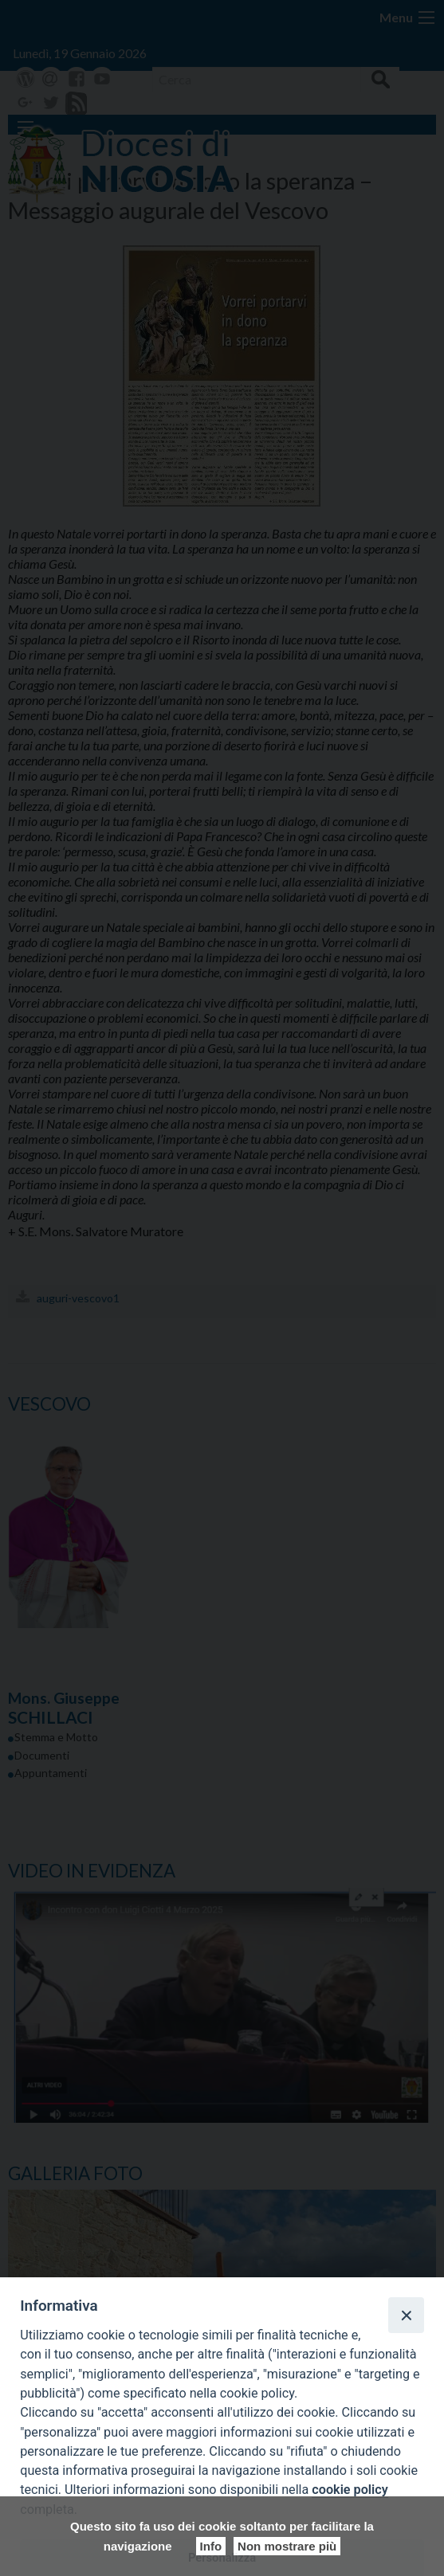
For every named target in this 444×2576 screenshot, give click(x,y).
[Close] (405, 2314)
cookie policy (349, 2489)
